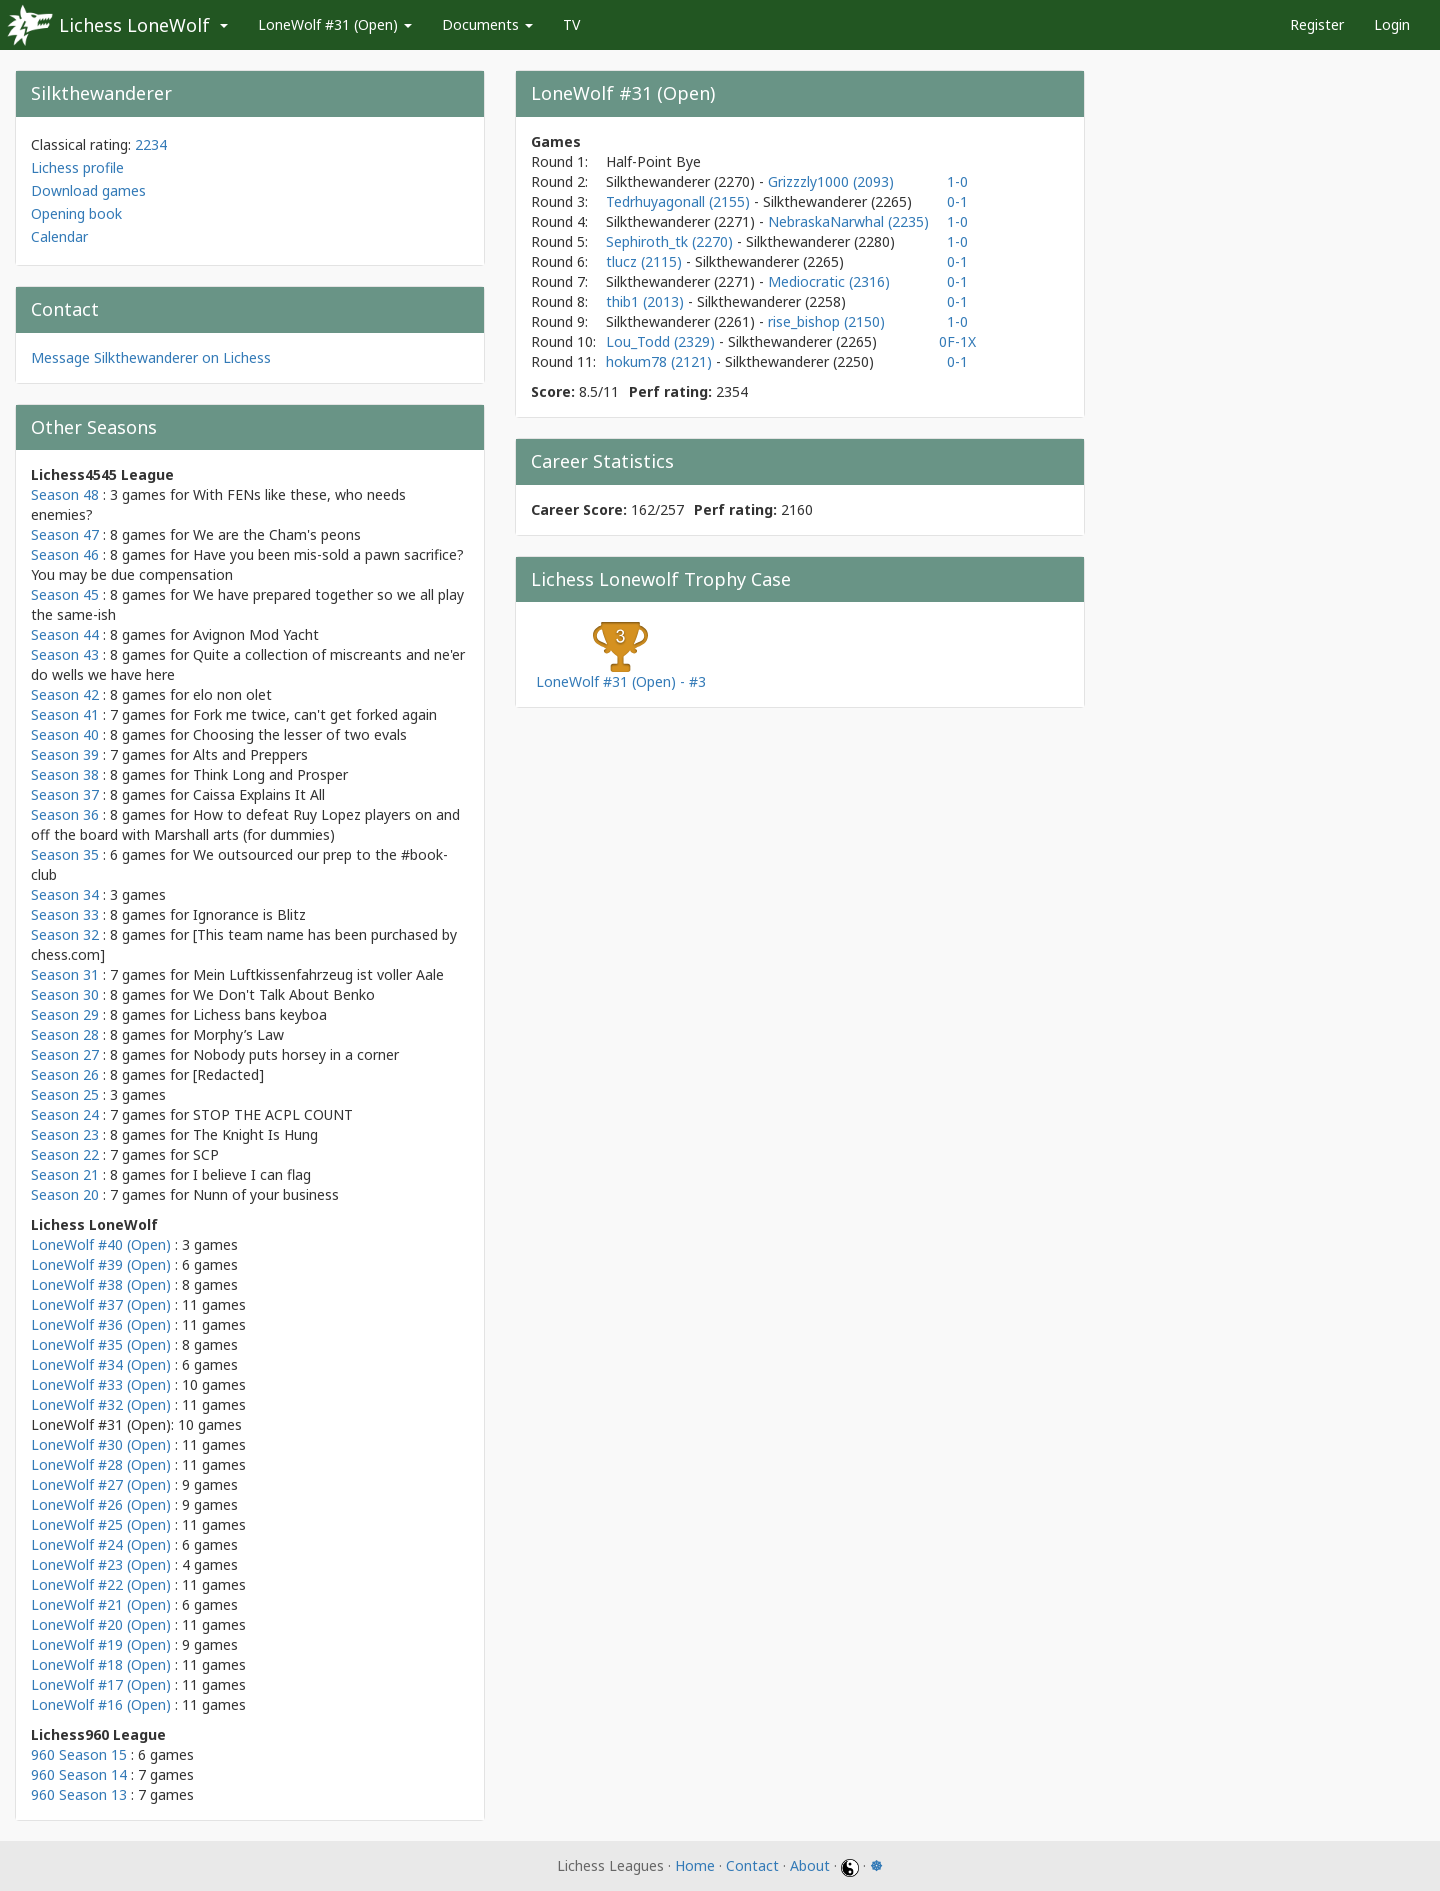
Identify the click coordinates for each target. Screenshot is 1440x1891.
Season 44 (65, 634)
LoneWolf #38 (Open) (101, 1284)
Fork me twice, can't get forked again (315, 714)
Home (695, 1865)
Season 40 (65, 734)
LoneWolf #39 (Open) (101, 1264)
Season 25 (65, 1094)
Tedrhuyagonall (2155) (680, 201)
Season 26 (65, 1074)
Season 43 (65, 654)
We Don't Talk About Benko (284, 994)
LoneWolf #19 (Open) (101, 1644)
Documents (487, 24)
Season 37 (65, 794)
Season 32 (65, 934)
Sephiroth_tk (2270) (671, 241)
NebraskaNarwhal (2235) (848, 221)
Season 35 (65, 854)
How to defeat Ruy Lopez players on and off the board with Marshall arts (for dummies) (245, 824)
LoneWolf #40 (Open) (101, 1244)
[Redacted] (228, 1074)
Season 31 (65, 974)
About (810, 1865)
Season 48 (65, 494)
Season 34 (65, 894)
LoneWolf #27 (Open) (101, 1484)
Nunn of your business (266, 1194)
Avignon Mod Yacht (256, 634)
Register (1317, 24)
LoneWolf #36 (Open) (101, 1324)
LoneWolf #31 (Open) (335, 24)
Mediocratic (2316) (829, 281)
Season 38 (65, 774)
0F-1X (957, 341)
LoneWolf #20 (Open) (101, 1624)
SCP (206, 1154)
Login (1392, 24)
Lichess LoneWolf (134, 25)
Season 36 (65, 814)
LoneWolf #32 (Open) (101, 1404)
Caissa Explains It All (259, 794)
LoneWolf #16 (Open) (101, 1704)
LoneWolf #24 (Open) (101, 1544)
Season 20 (65, 1194)
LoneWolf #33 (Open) (101, 1384)
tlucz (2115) (646, 261)
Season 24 (65, 1114)
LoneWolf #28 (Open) (101, 1464)
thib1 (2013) (647, 301)
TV (571, 24)
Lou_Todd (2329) (662, 341)
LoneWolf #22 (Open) (101, 1584)
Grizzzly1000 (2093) (831, 181)
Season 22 (65, 1154)
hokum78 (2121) (661, 361)
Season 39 (65, 754)
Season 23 (65, 1134)
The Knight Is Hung (255, 1134)
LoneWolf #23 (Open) (101, 1564)
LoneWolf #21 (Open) (101, 1604)
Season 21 (65, 1174)
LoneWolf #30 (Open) (101, 1444)
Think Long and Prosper (270, 774)
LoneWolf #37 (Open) (101, 1304)
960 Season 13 (79, 1794)
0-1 (957, 201)
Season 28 (65, 1034)
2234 (151, 144)
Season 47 (65, 534)
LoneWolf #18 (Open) (101, 1664)
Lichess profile (77, 167)
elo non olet (232, 694)
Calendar (59, 236)
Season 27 (65, 1054)
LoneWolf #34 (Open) (101, 1364)
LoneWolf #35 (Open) (101, 1344)
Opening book (76, 213)
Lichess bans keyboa (260, 1014)
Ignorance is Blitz (249, 914)
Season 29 (65, 1014)
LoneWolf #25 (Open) (101, 1524)
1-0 (957, 181)
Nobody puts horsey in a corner (296, 1054)
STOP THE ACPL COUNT (273, 1114)
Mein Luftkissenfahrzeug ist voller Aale (318, 974)
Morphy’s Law (238, 1034)
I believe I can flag (252, 1174)
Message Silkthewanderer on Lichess (151, 357)
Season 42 (65, 694)
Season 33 (65, 914)
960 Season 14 (79, 1774)
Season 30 (65, 994)
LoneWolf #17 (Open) (101, 1684)
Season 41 (65, 714)
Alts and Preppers (250, 754)
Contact (752, 1865)
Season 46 (65, 554)
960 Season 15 (79, 1754)
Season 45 (65, 594)
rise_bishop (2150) (826, 321)
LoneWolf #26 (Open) (101, 1504)
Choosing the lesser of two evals (300, 734)
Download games (88, 190)
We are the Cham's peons (277, 534)
